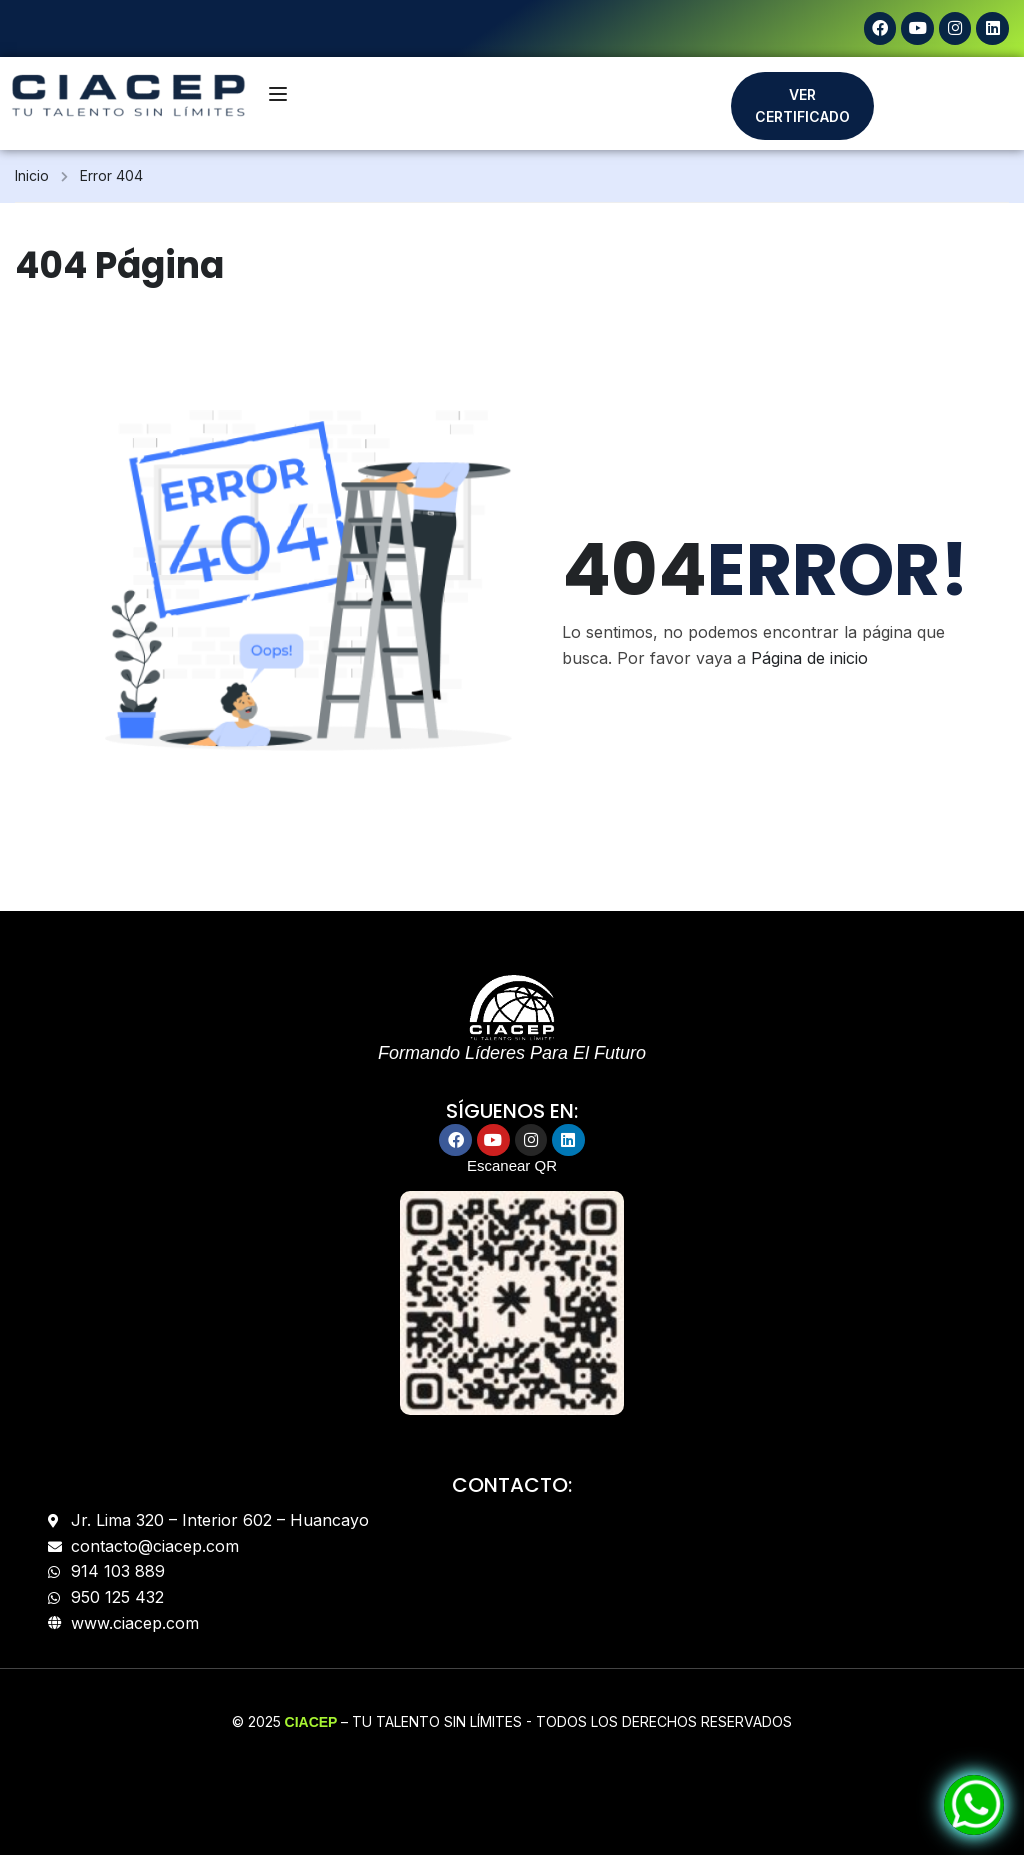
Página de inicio (809, 657)
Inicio (32, 175)
